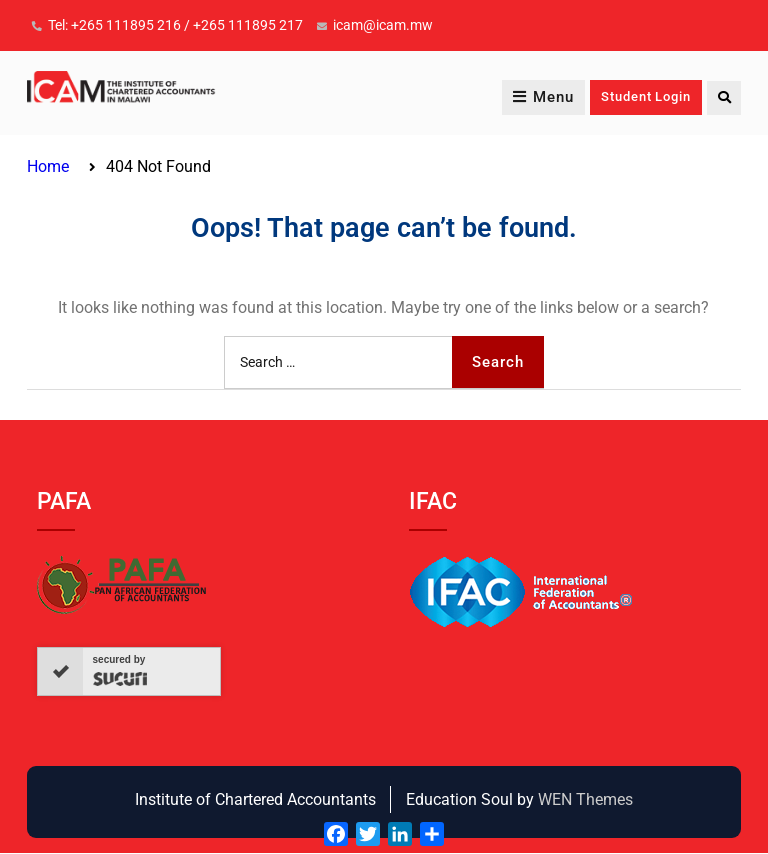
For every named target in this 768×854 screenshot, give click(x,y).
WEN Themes (585, 799)
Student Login (645, 97)
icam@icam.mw (383, 25)
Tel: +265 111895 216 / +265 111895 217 (175, 25)
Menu (542, 98)
